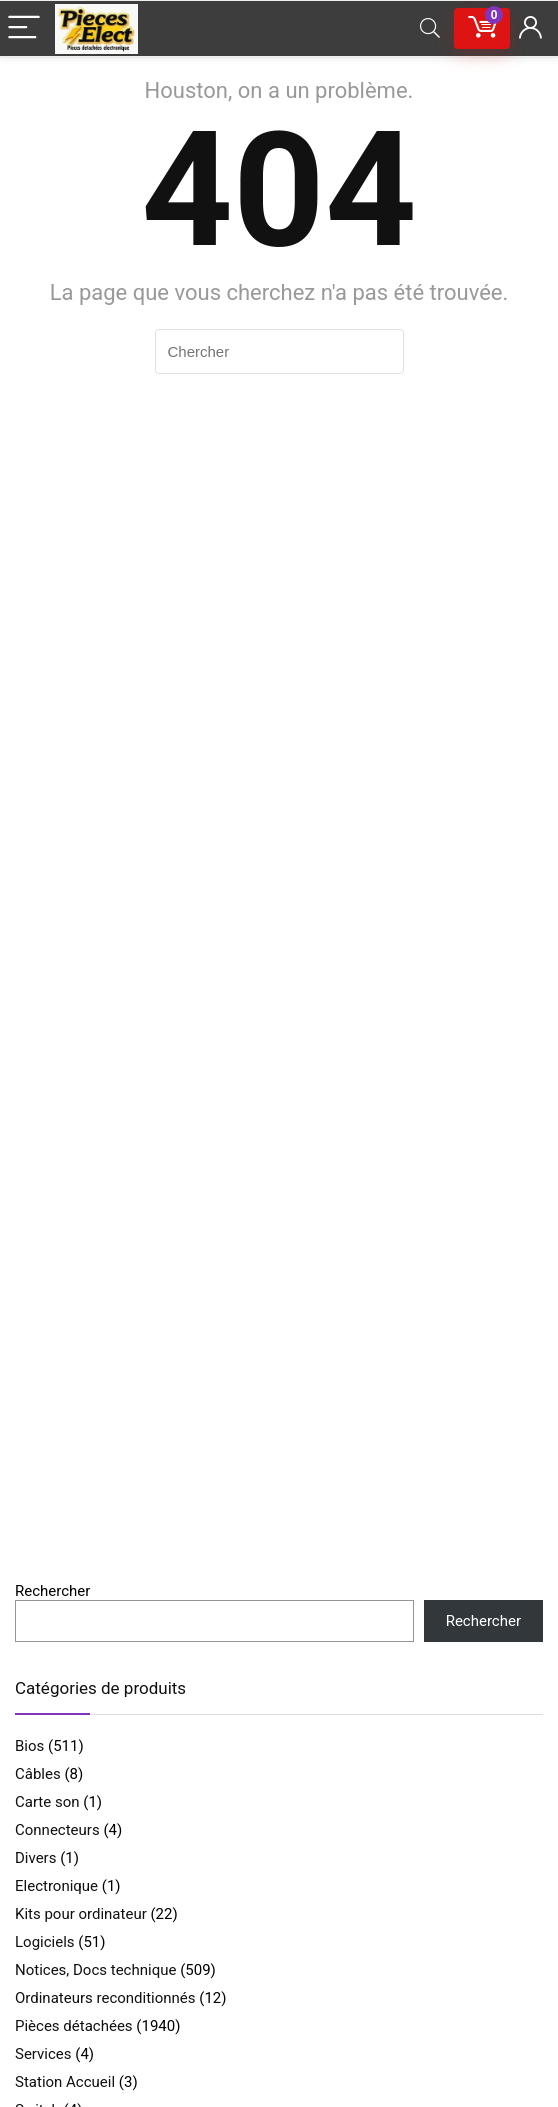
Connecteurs (57, 1830)
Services (43, 2054)
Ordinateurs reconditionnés (105, 1998)
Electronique (56, 1886)
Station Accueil (65, 2082)
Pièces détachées (74, 2026)
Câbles (38, 1774)
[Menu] (24, 28)
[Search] (430, 28)
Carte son (47, 1802)
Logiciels (45, 1942)
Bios (29, 1746)
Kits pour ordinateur (81, 1914)
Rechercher (52, 1591)
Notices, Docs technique (95, 1970)
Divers (35, 1858)
